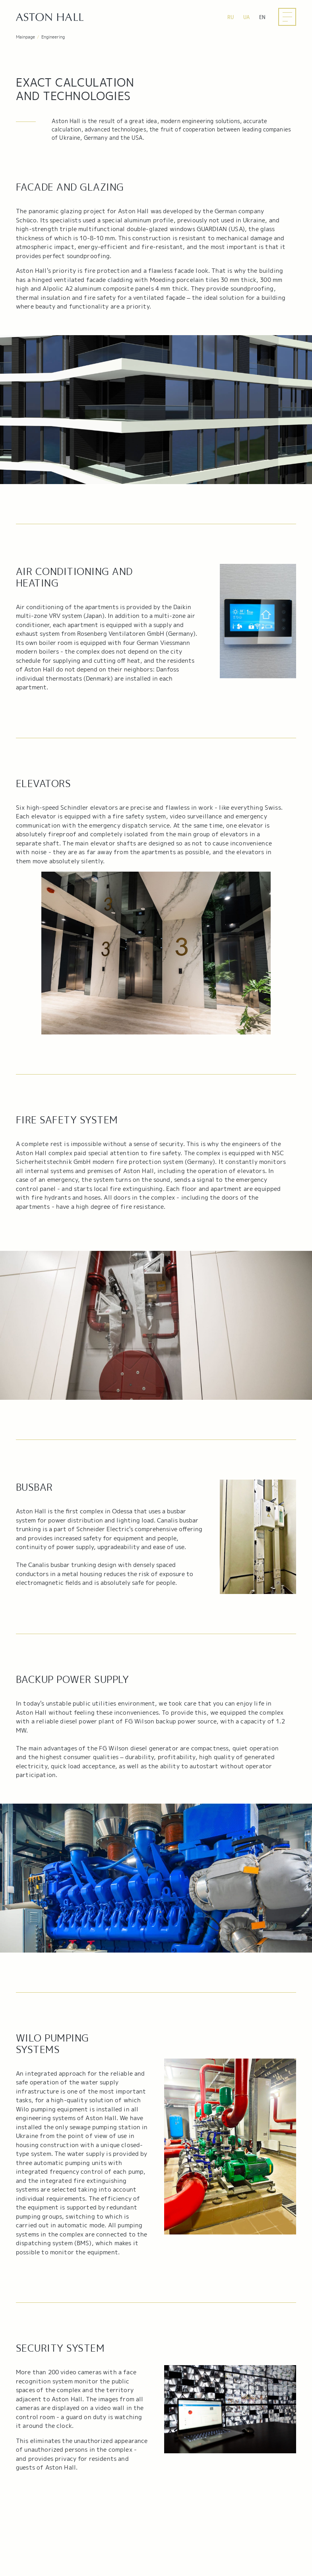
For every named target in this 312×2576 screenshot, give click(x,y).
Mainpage (25, 37)
